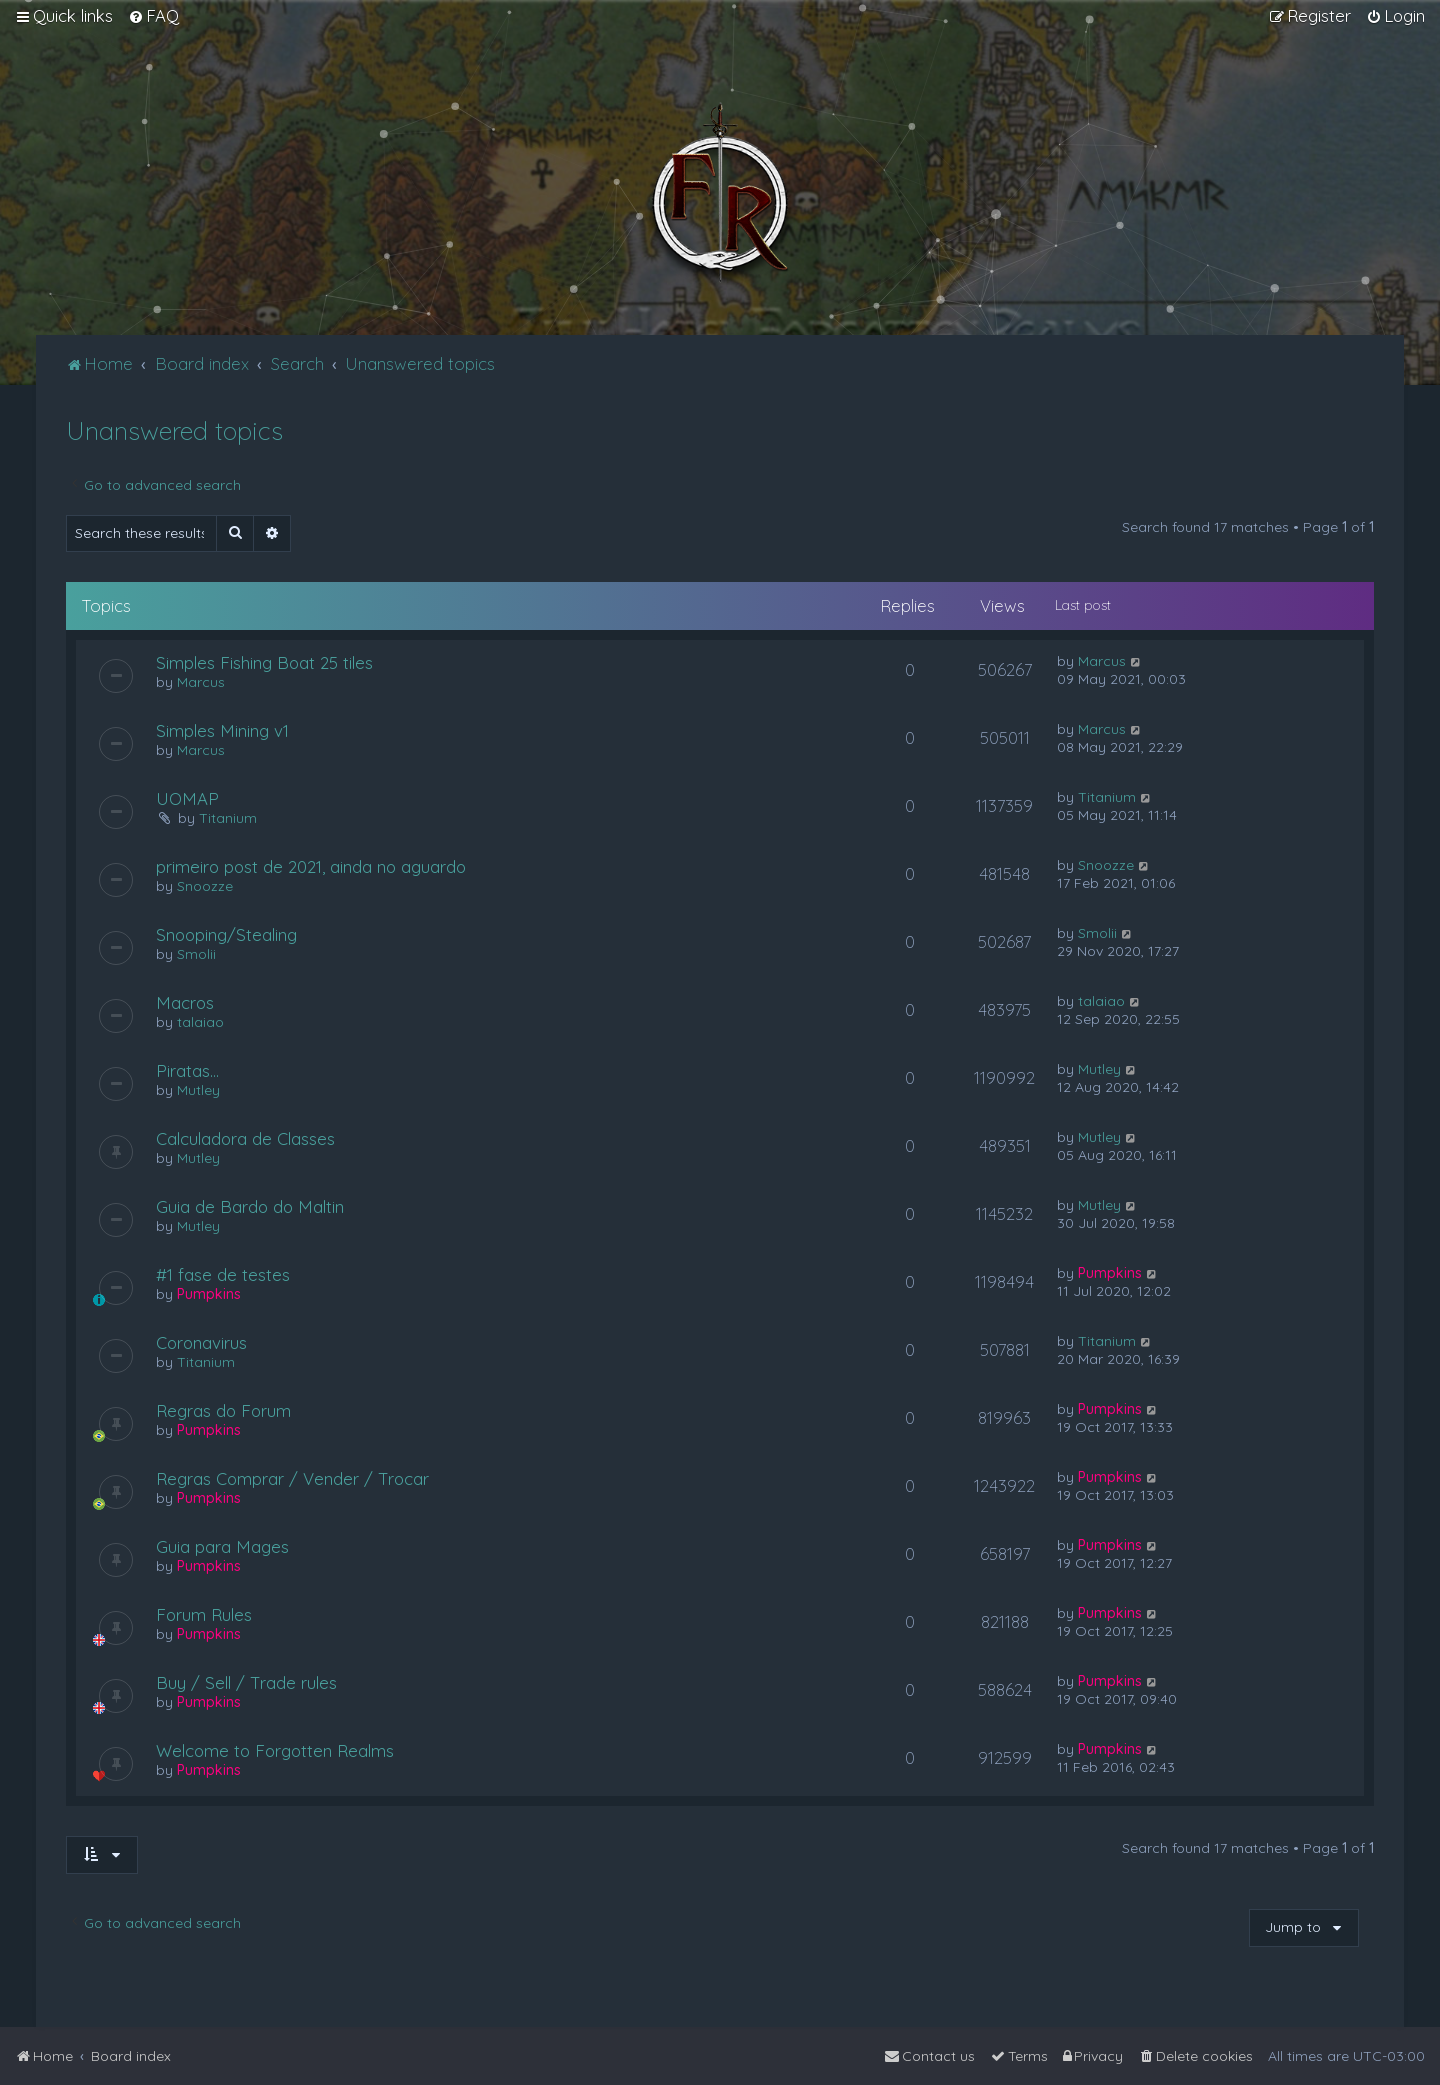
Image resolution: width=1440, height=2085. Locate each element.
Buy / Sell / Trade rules (246, 1682)
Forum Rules (204, 1614)
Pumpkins (209, 1294)
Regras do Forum (223, 1410)
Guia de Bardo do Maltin (250, 1206)
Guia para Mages (222, 1546)
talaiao (200, 1022)
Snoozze (205, 886)
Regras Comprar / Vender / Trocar (292, 1478)
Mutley (198, 1090)
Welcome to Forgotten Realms (275, 1750)
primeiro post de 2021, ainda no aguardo (311, 866)
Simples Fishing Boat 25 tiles (264, 662)
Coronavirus (201, 1342)
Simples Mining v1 (222, 730)
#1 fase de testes (223, 1274)
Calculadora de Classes (245, 1138)
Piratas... (187, 1070)
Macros (185, 1002)
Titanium (228, 818)
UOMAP (187, 798)
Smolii (196, 954)
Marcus (201, 682)
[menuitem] (153, 16)
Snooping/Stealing (226, 934)
